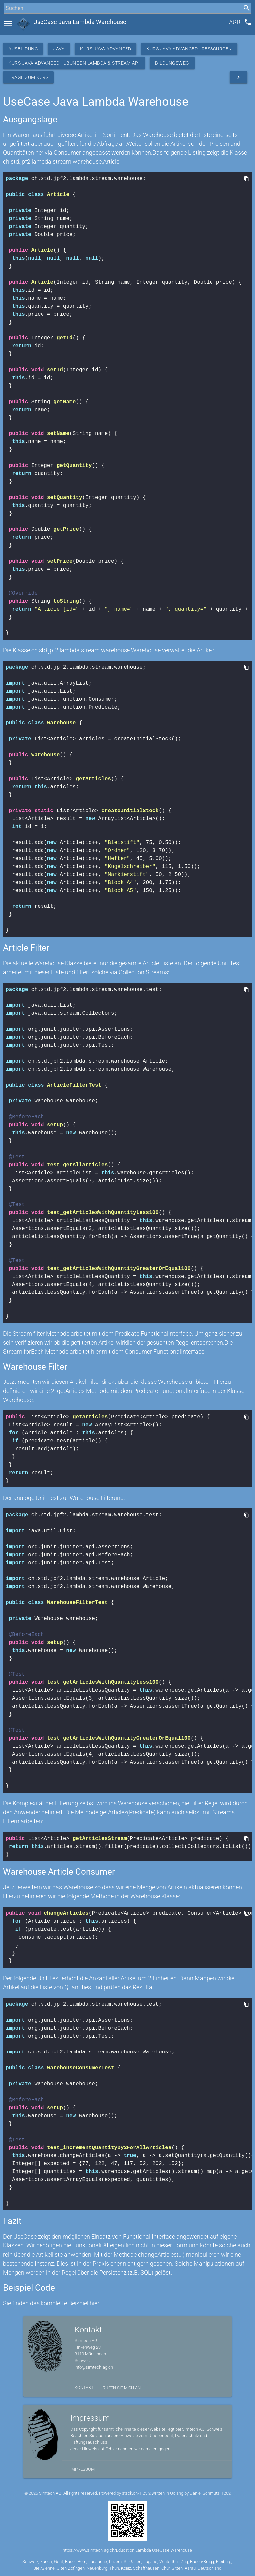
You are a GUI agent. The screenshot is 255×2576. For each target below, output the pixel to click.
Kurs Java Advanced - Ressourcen (189, 48)
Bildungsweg (172, 63)
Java (59, 48)
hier (94, 2303)
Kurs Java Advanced (105, 48)
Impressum (82, 2469)
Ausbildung (23, 48)
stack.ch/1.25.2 (136, 2493)
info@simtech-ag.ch (94, 2367)
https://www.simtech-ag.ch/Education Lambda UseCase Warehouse (127, 2550)
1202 (226, 2493)
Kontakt (84, 2387)
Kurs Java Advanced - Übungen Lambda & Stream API (74, 63)
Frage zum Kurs (28, 77)
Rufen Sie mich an (122, 2387)
